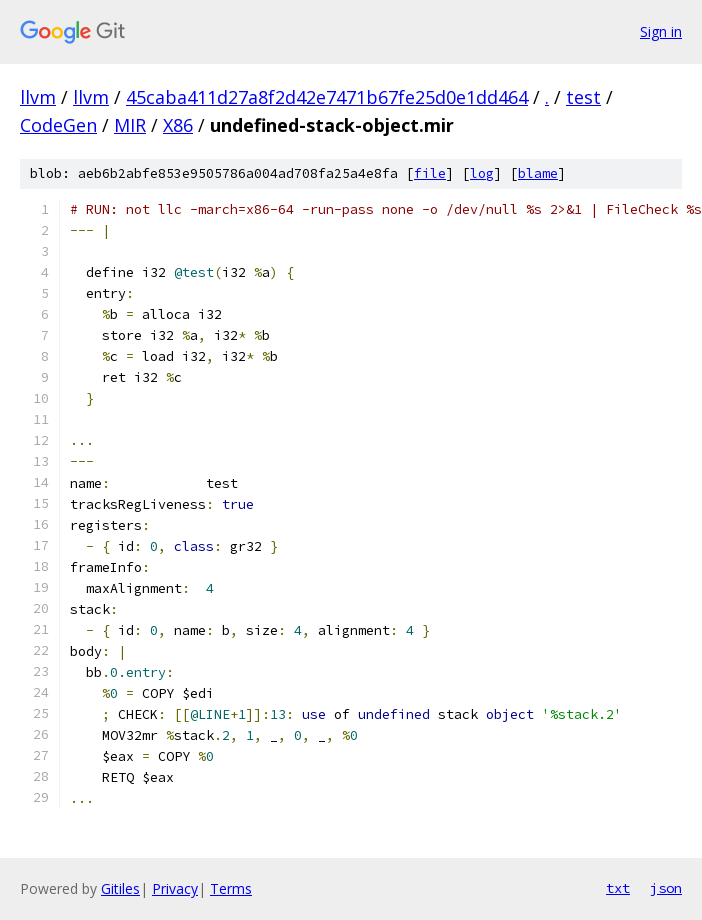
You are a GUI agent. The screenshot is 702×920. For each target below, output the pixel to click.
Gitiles (120, 888)
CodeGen (58, 125)
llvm (38, 97)
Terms (231, 888)
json (666, 888)
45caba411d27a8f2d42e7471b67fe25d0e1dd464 (327, 97)
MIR (130, 125)
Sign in (661, 31)
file (430, 173)
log (482, 173)
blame (538, 173)
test (583, 97)
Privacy (175, 888)
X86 (178, 125)
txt (618, 888)
